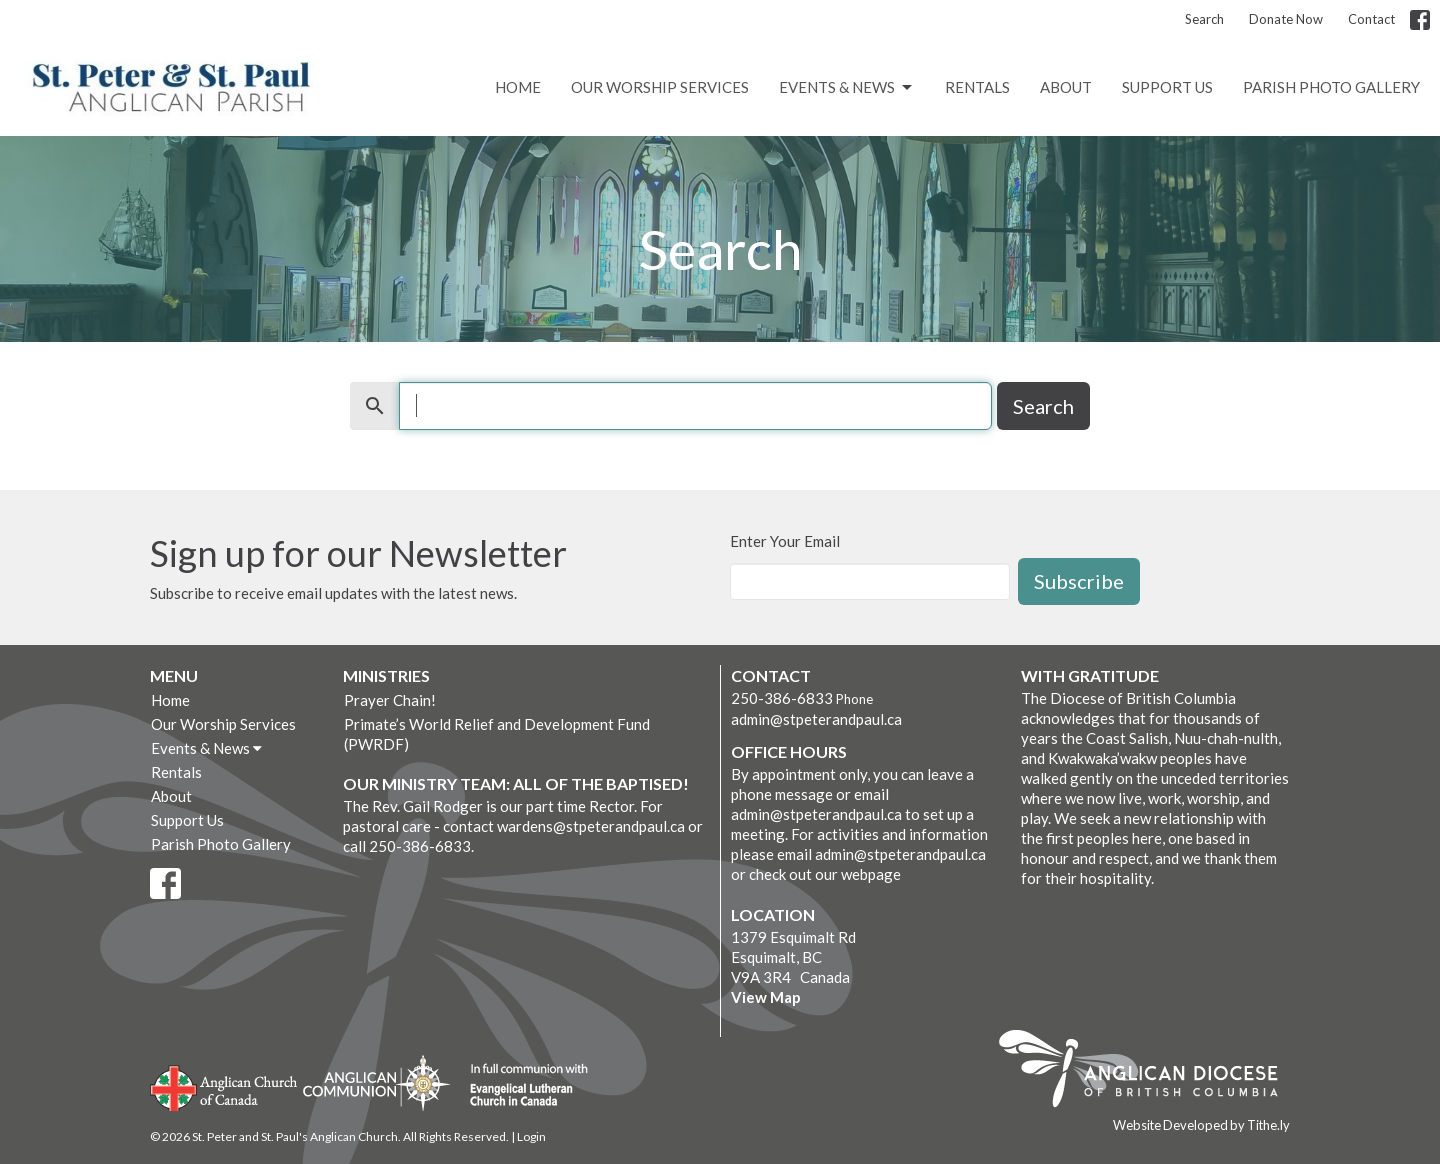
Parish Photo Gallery (1331, 87)
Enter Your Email (785, 541)
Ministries (386, 675)
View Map (766, 997)
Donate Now (1286, 19)
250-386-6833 (782, 698)
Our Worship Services (660, 87)
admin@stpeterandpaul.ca (816, 719)
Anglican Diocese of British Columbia (1148, 1072)
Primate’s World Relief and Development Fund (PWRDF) (497, 734)
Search (1204, 19)
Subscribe (1079, 581)
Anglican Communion (376, 1082)
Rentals (977, 87)
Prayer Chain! (390, 700)
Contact (1371, 19)
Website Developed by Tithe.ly (1201, 1125)
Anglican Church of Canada (224, 1086)
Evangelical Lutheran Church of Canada (521, 1086)
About (1066, 87)
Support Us (1167, 87)
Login (531, 1136)
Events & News (847, 88)
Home (518, 87)
